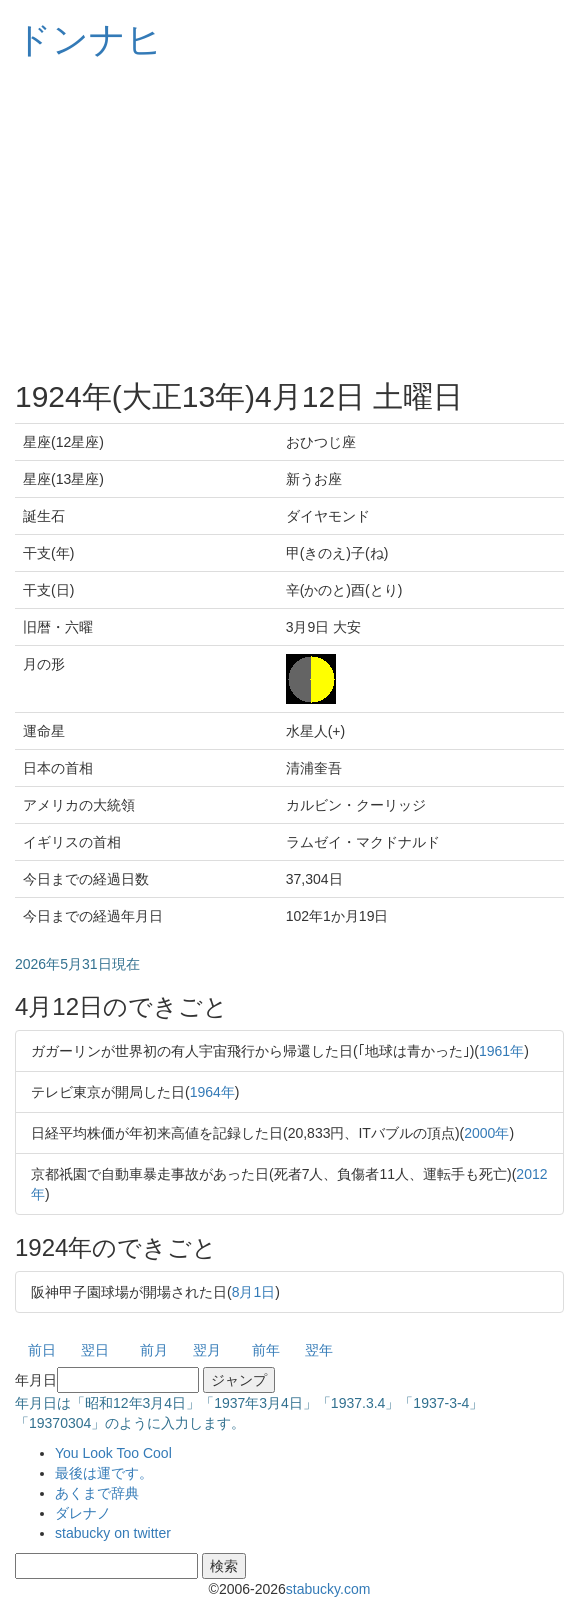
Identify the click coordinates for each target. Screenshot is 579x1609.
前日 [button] (42, 1350)
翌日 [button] (95, 1350)
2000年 (486, 1133)
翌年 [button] (319, 1350)
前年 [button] (266, 1350)
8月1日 (254, 1292)
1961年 (501, 1051)
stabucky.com (328, 1589)
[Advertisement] (289, 220)
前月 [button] (154, 1350)
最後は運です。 (104, 1473)
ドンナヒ (89, 39)
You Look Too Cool (113, 1453)
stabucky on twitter (113, 1533)
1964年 (212, 1092)
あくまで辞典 (97, 1493)
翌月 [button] (207, 1350)
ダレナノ (83, 1513)
